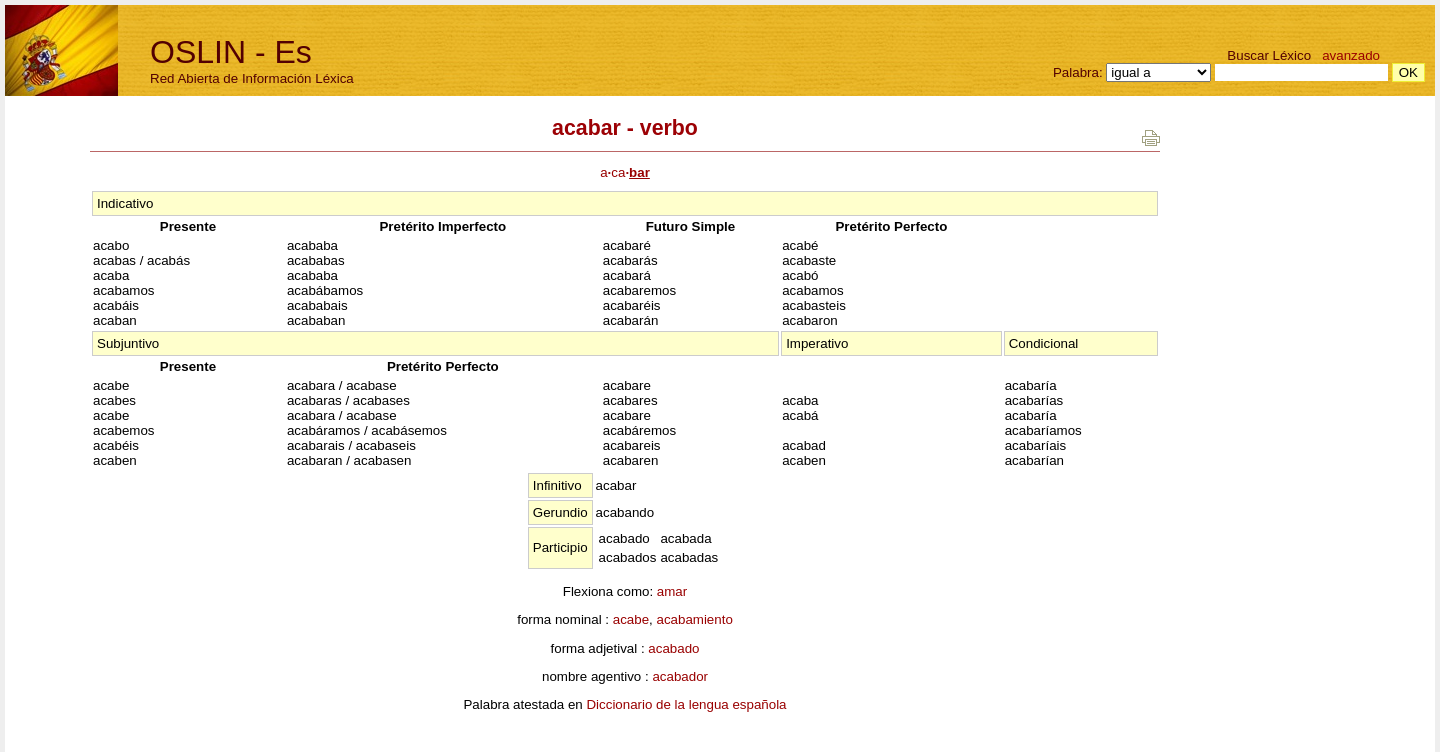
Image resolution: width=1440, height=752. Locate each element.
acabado (673, 648)
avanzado (1351, 55)
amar (672, 591)
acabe (631, 619)
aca (625, 172)
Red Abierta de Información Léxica (252, 78)
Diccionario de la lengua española (686, 704)
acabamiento (694, 619)
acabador (680, 676)
